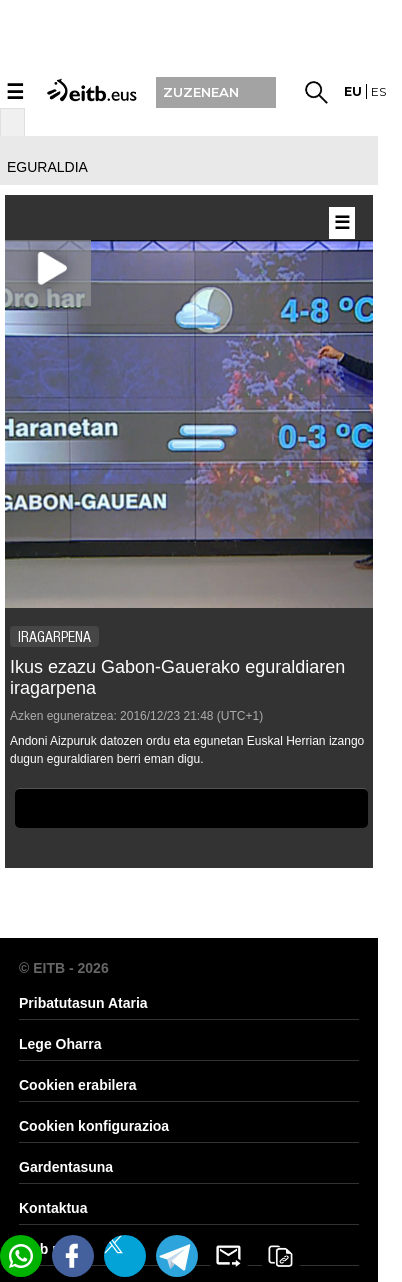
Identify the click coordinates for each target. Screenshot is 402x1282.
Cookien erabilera (78, 1085)
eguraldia (47, 167)
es (378, 91)
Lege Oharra (60, 1044)
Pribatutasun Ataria (83, 1003)
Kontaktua (53, 1208)
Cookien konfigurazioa (94, 1126)
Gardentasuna (66, 1167)
